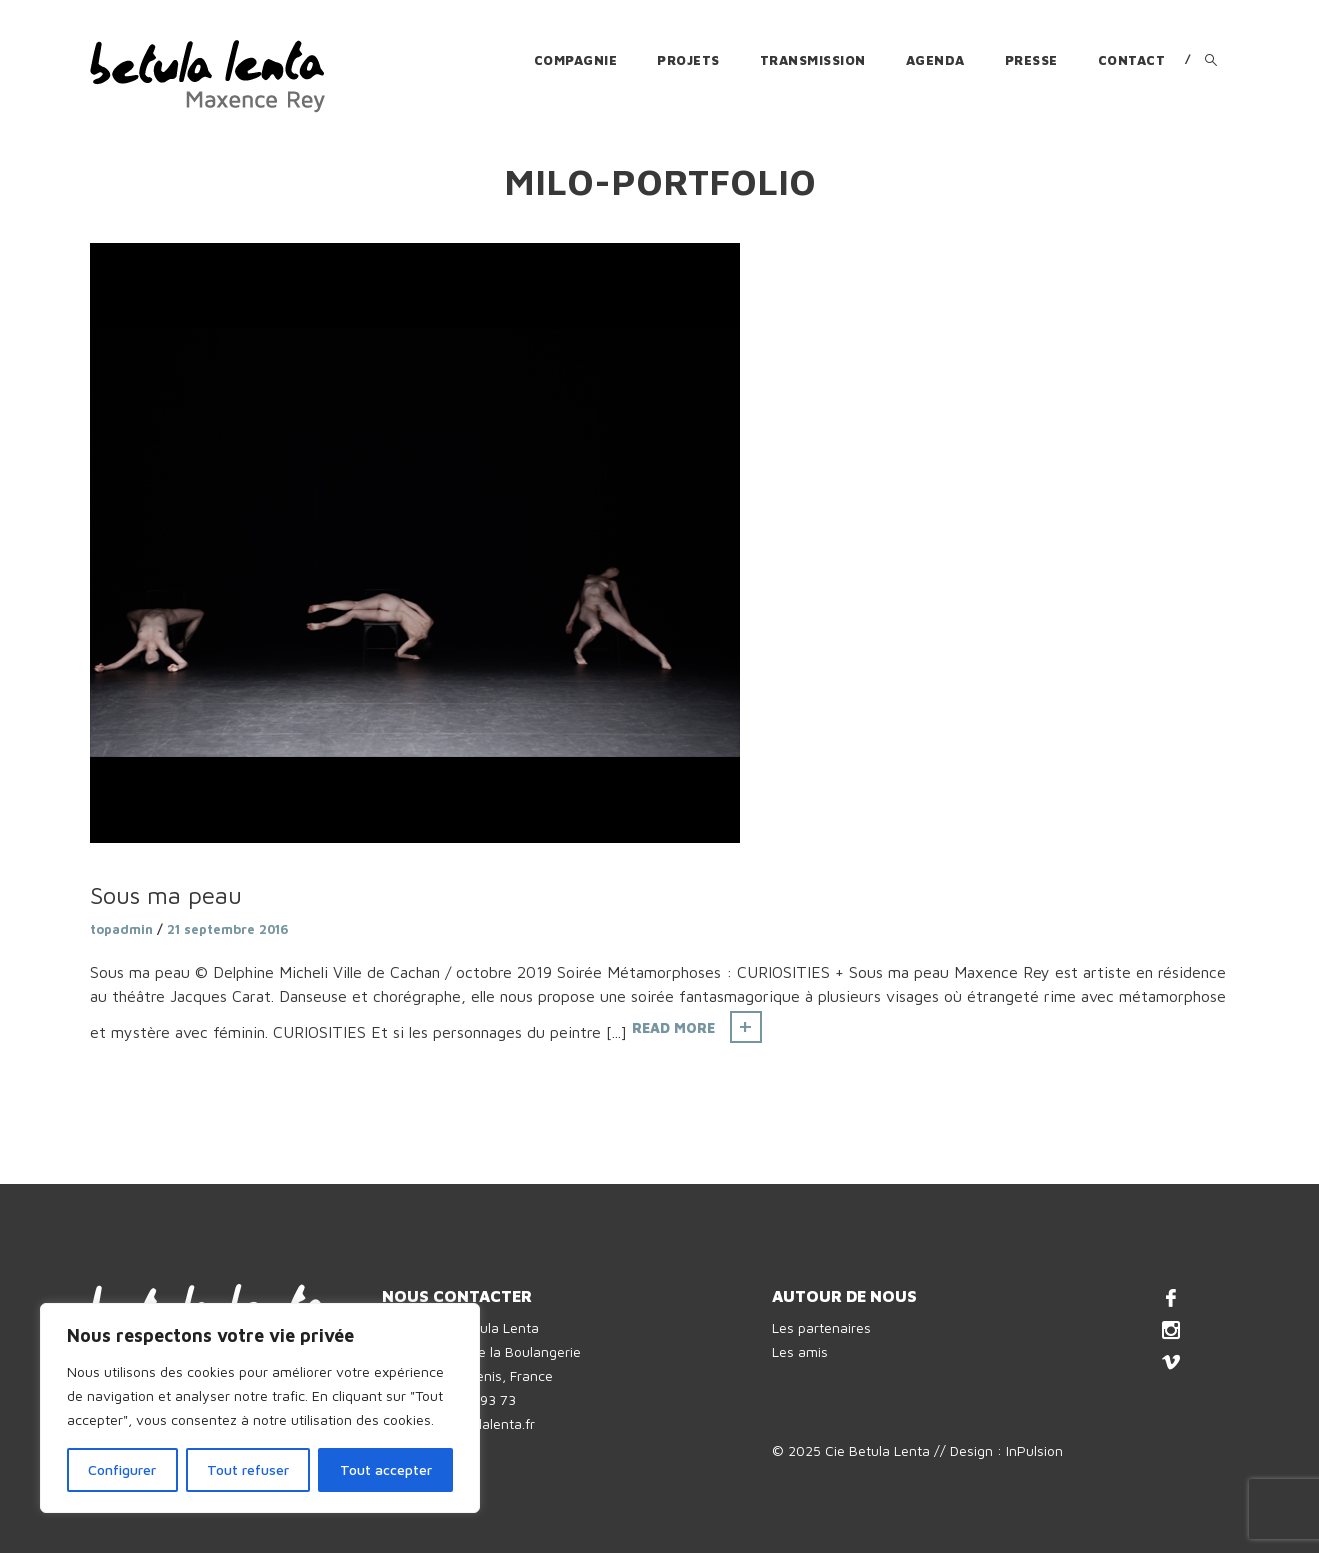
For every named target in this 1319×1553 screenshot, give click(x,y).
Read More (673, 1027)
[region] (260, 1408)
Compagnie (576, 60)
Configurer (122, 1469)
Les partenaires (821, 1327)
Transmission (813, 60)
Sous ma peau (166, 895)
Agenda (935, 60)
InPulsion (1034, 1450)
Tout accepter (386, 1469)
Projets (688, 60)
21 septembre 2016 (228, 929)
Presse (1031, 60)
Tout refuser (248, 1469)
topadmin (121, 929)
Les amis (800, 1351)
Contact (1132, 60)
